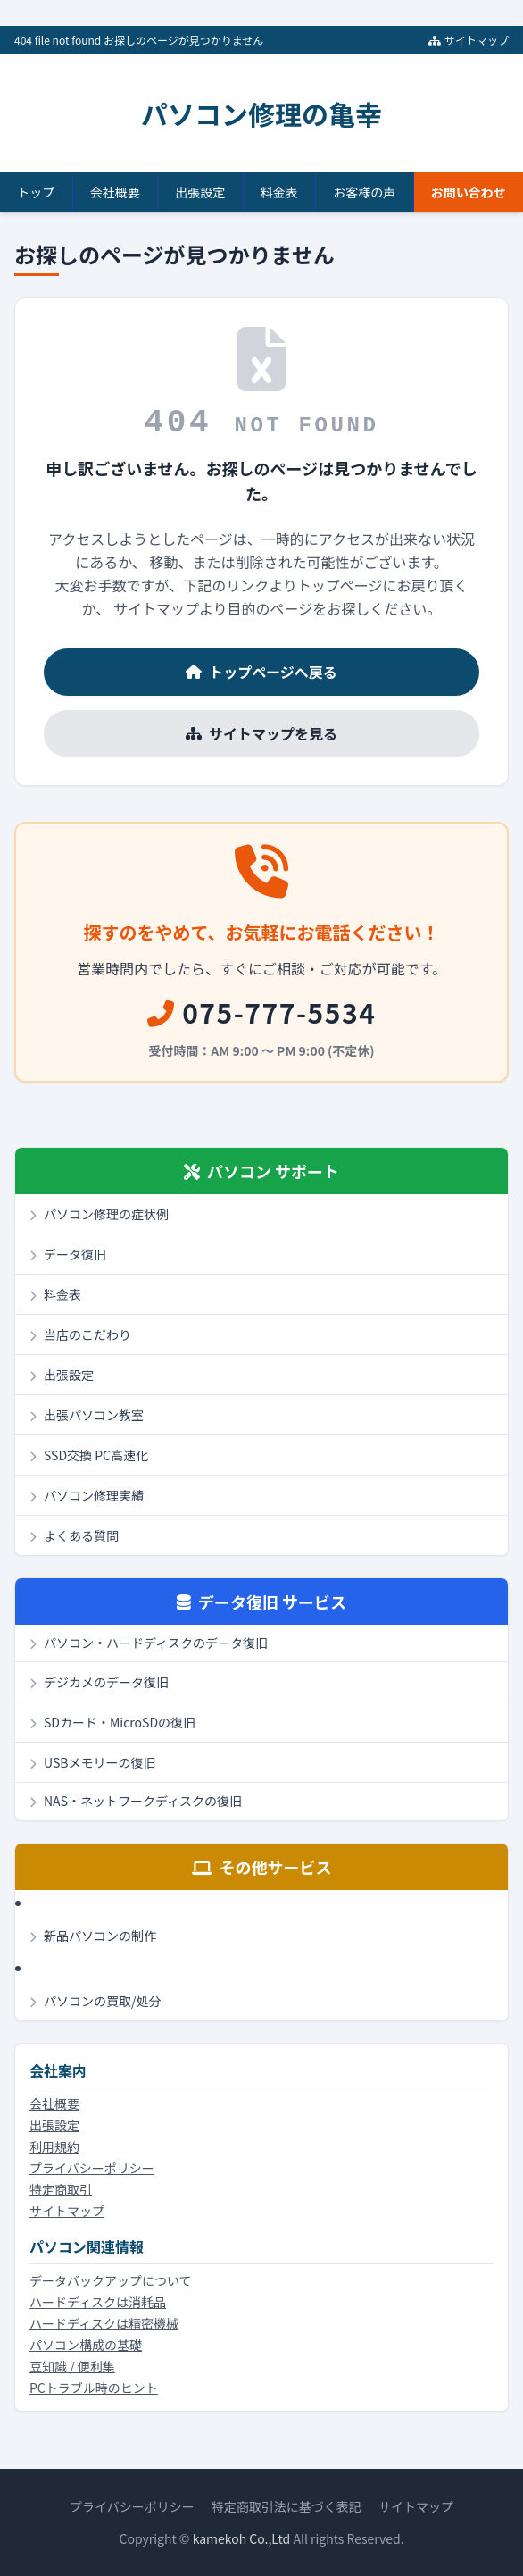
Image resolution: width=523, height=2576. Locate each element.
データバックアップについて (110, 2280)
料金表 (279, 192)
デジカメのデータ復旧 (99, 1682)
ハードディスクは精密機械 (103, 2323)
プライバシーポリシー (91, 2168)
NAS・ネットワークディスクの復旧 (135, 1801)
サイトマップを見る (261, 733)
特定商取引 (60, 2189)
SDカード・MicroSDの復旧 (112, 1722)
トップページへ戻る (261, 671)
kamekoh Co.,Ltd (242, 2538)
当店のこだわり (80, 1334)
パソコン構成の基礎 (85, 2345)
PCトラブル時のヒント (93, 2387)
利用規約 (54, 2146)
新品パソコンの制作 (92, 1936)
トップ (35, 192)
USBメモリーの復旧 (92, 1762)
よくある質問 (74, 1535)
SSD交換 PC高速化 (88, 1455)
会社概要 (115, 192)
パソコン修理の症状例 (99, 1214)
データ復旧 (67, 1254)
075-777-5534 (262, 1012)
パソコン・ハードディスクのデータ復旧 (148, 1643)
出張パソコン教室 (86, 1415)
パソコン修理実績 (86, 1495)
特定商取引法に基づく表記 (286, 2506)
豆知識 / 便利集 (72, 2366)
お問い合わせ (468, 192)
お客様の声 (364, 192)
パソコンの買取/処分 (95, 2001)
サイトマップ (468, 40)
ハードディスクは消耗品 (97, 2302)
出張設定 (200, 192)
